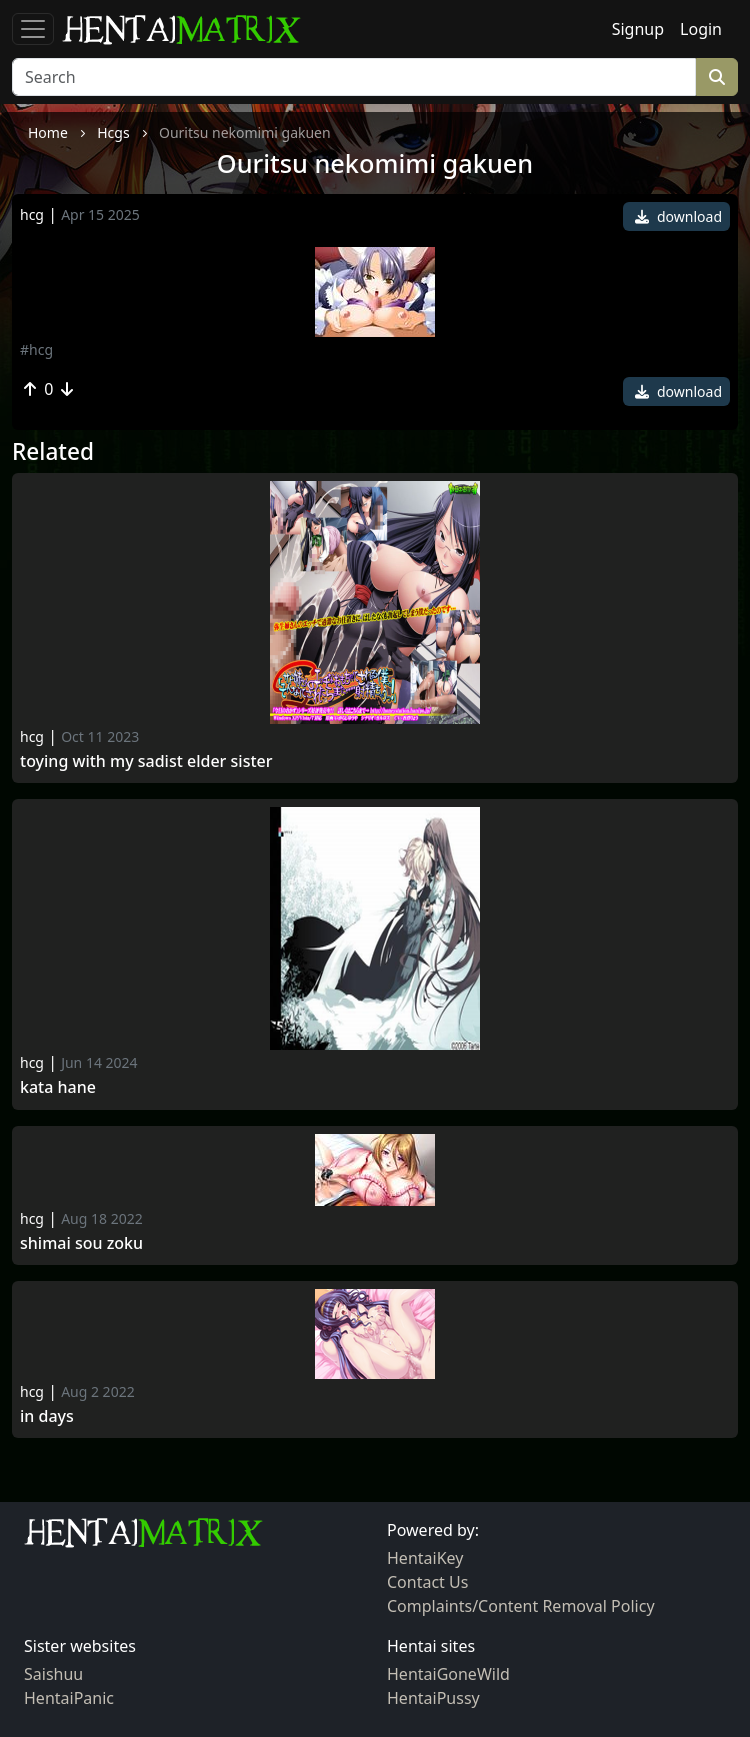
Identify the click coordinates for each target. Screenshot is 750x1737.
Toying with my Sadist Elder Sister (146, 761)
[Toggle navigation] (33, 29)
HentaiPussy (433, 1698)
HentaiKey (425, 1558)
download (678, 216)
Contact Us (427, 1582)
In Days (47, 1416)
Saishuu (53, 1674)
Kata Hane (58, 1087)
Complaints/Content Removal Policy (521, 1606)
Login (701, 29)
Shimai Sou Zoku (81, 1243)
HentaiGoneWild (448, 1674)
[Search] (354, 77)
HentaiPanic (69, 1698)
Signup (638, 29)
